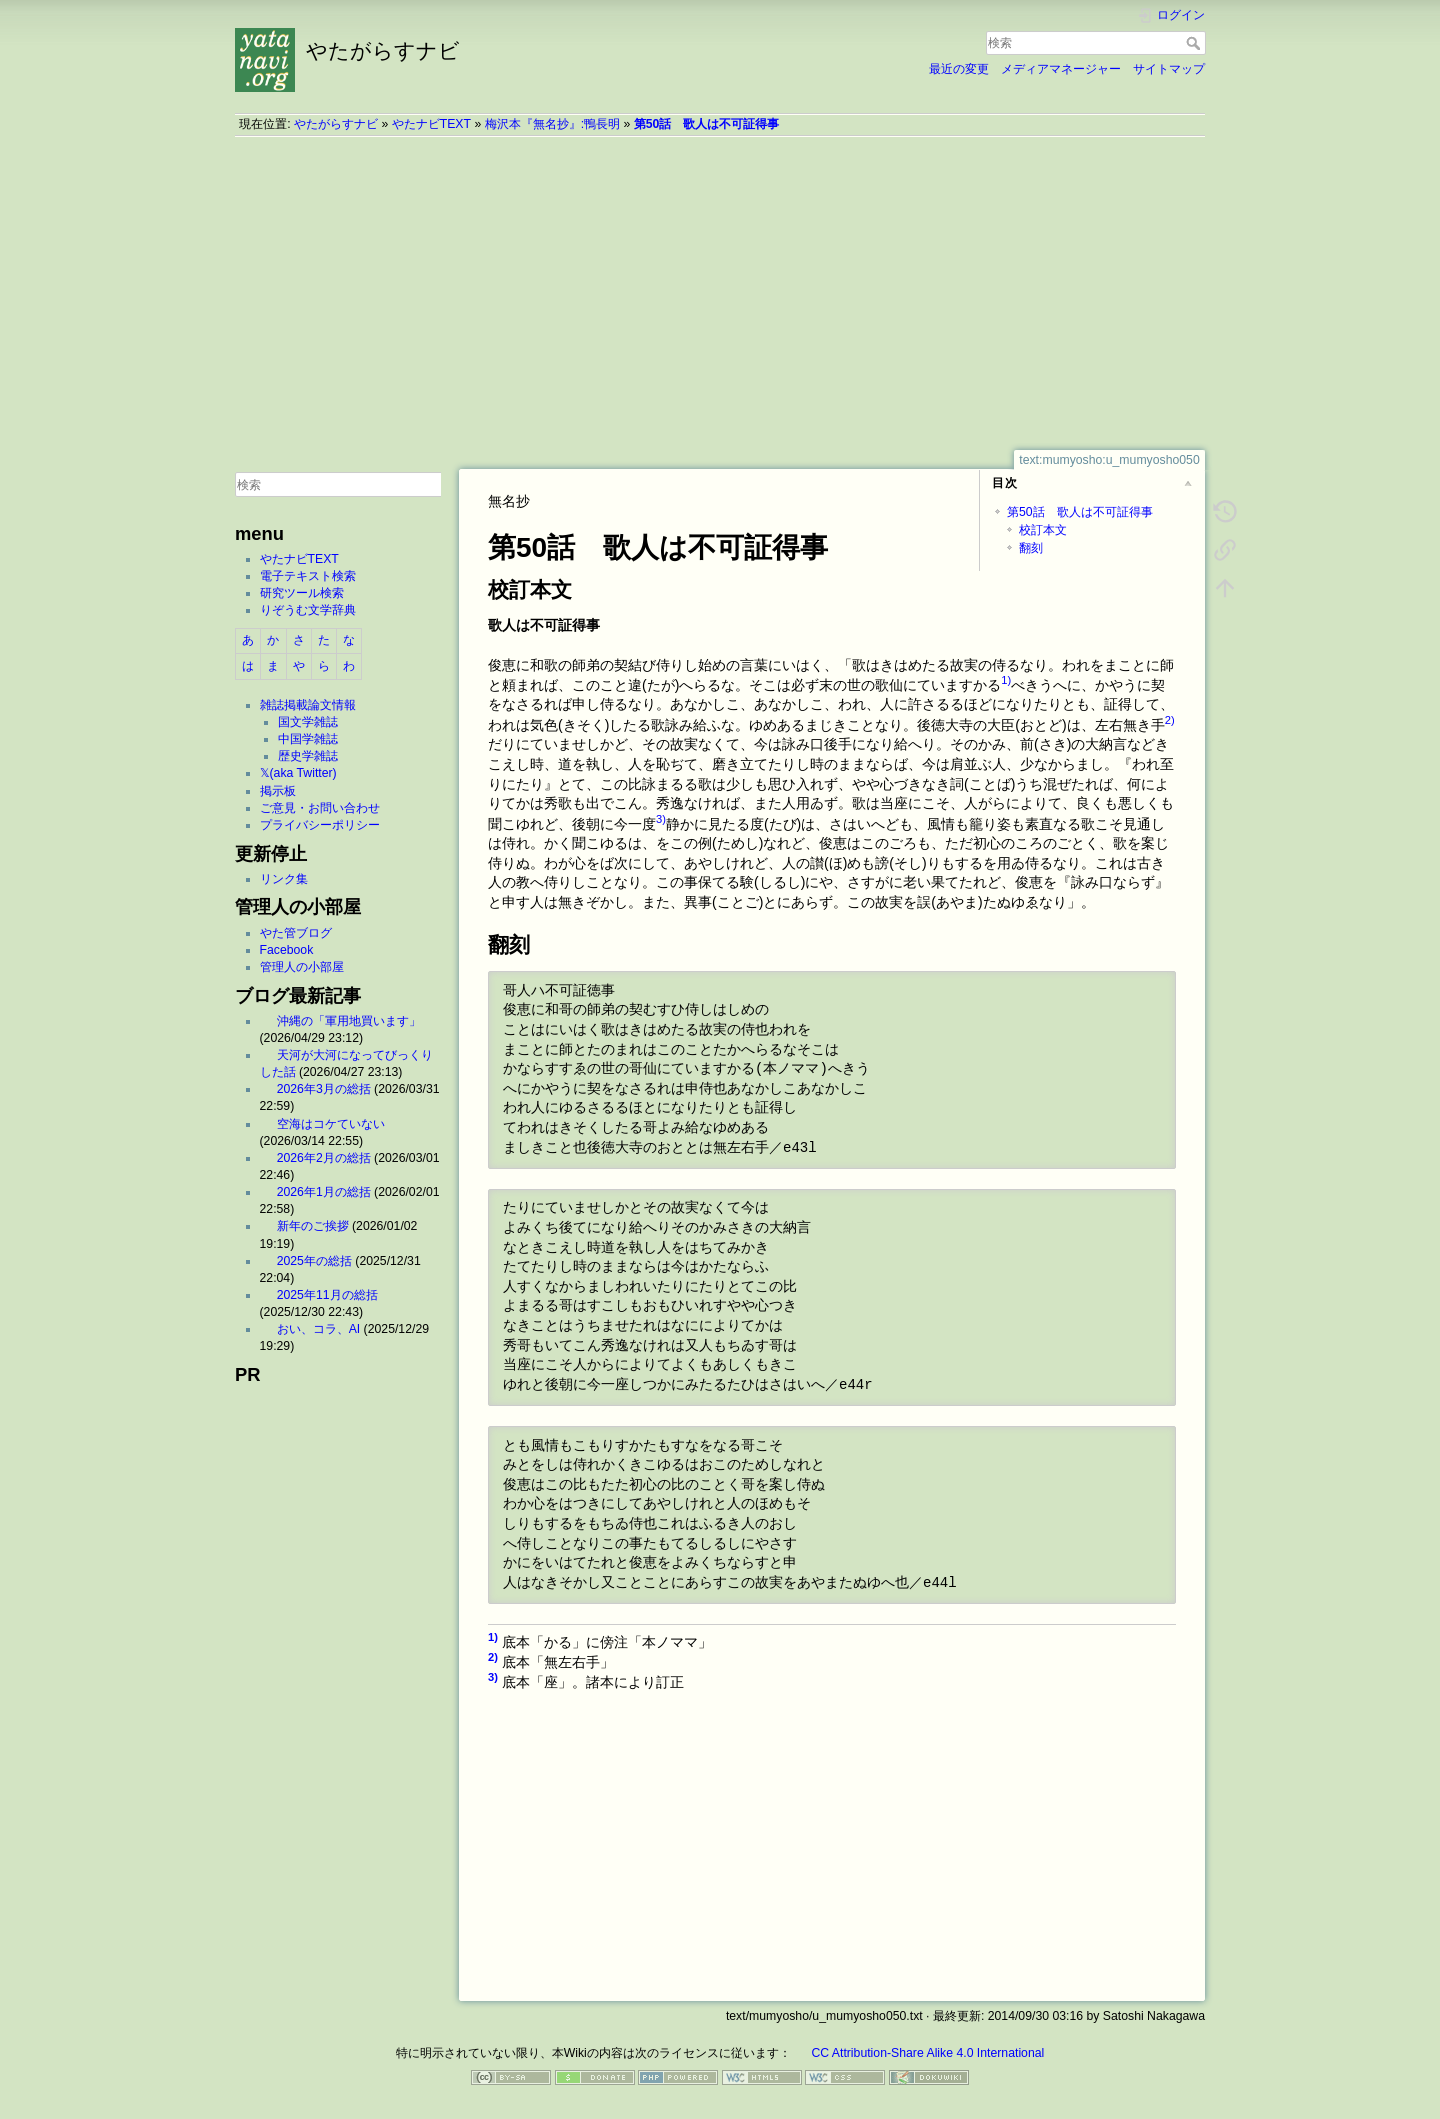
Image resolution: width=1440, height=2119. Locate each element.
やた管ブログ (296, 933)
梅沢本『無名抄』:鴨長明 (552, 124)
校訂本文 (1043, 530)
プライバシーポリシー (320, 825)
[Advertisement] (720, 293)
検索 (1195, 43)
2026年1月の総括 (324, 1192)
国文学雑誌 (308, 722)
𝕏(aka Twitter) (298, 773)
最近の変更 (959, 69)
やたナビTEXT (431, 124)
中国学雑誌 (308, 739)
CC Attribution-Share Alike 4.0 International (927, 2053)
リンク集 (284, 879)
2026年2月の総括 (324, 1158)
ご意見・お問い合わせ (320, 808)
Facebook (287, 950)
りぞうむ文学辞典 (308, 610)
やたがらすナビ (336, 124)
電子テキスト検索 (308, 576)
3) (661, 819)
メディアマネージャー (1061, 69)
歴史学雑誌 (308, 756)
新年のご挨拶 (313, 1226)
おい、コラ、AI (319, 1329)
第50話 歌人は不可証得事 (707, 124)
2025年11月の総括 (327, 1295)
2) (1170, 720)
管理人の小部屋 (302, 967)
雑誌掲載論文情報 (308, 705)
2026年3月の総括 (324, 1089)
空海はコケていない (331, 1124)
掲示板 (278, 791)
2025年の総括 (314, 1261)
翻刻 (1031, 548)
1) (1006, 680)
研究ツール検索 (302, 593)
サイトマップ (1169, 69)
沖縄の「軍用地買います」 (349, 1021)
